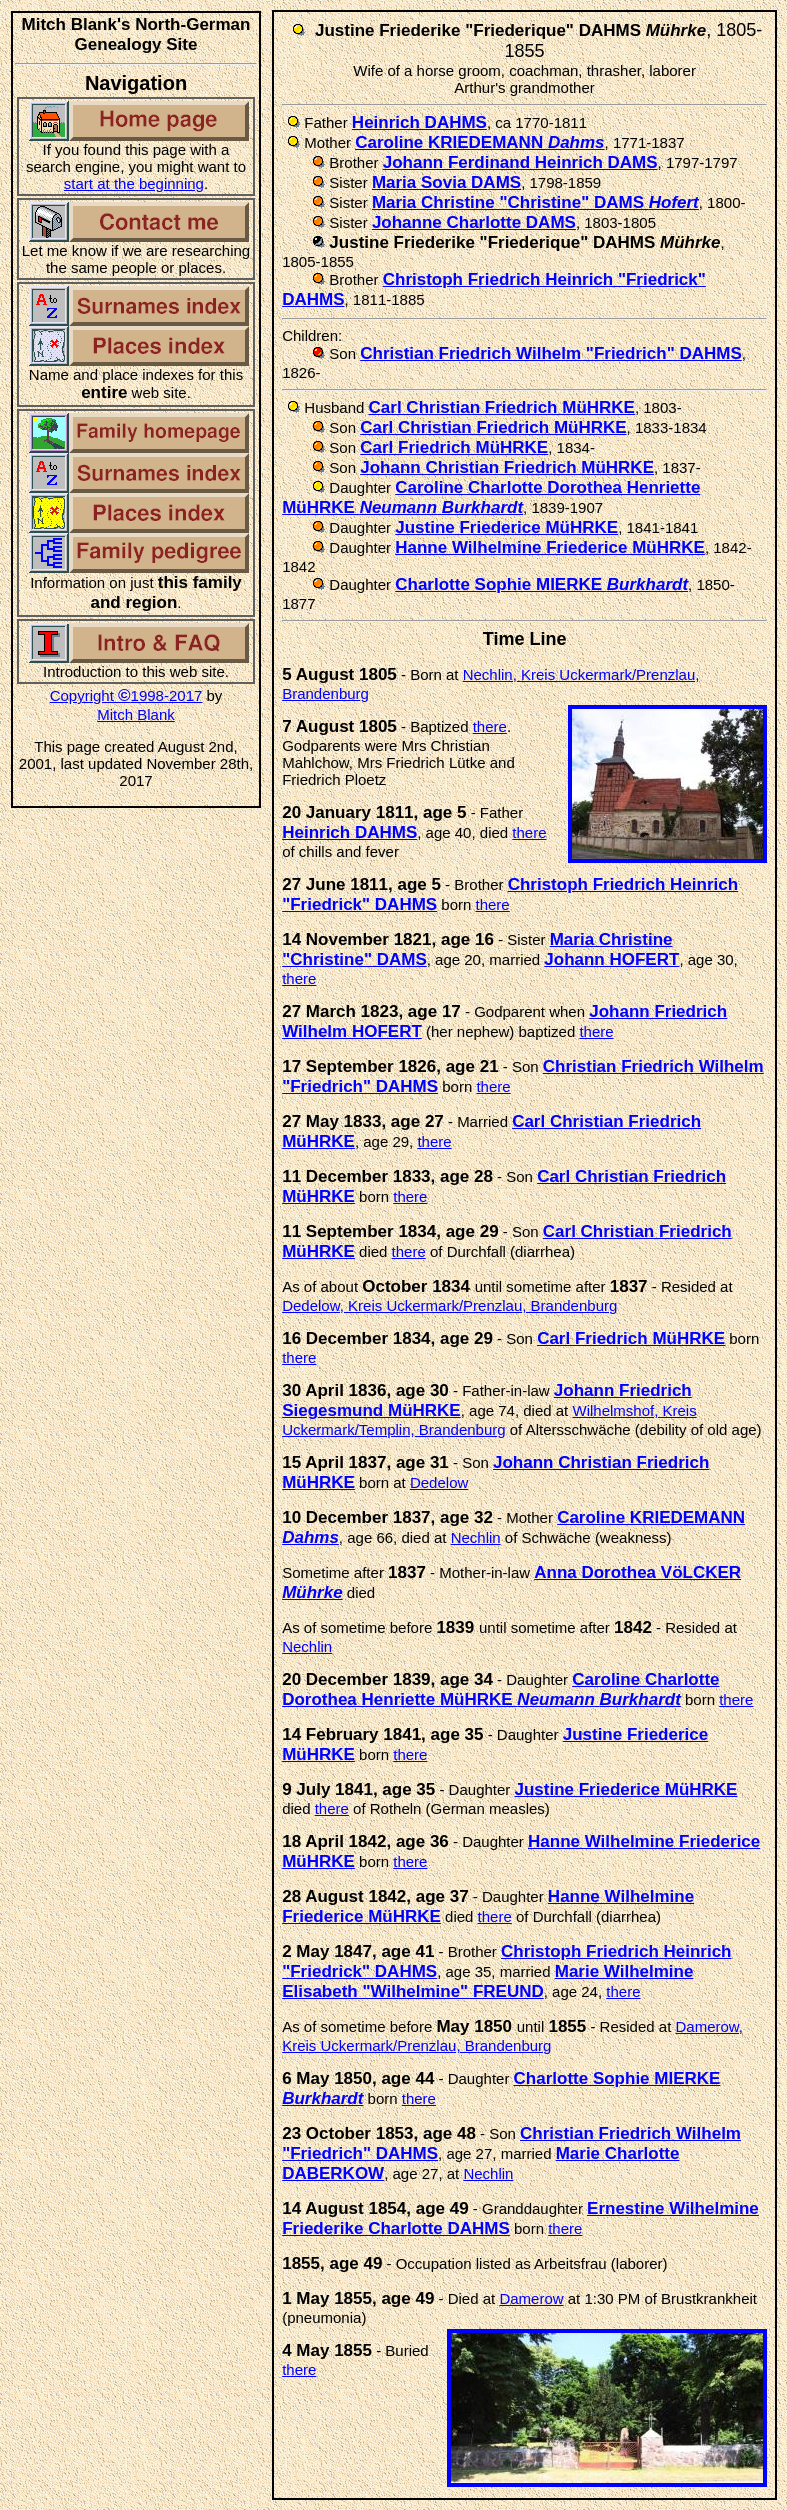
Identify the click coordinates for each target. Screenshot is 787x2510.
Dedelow (439, 1482)
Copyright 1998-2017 (126, 695)
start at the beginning (134, 183)
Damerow (531, 2298)
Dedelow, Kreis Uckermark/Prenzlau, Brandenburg (449, 1305)
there (490, 726)
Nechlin (476, 1537)
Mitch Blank (136, 714)
